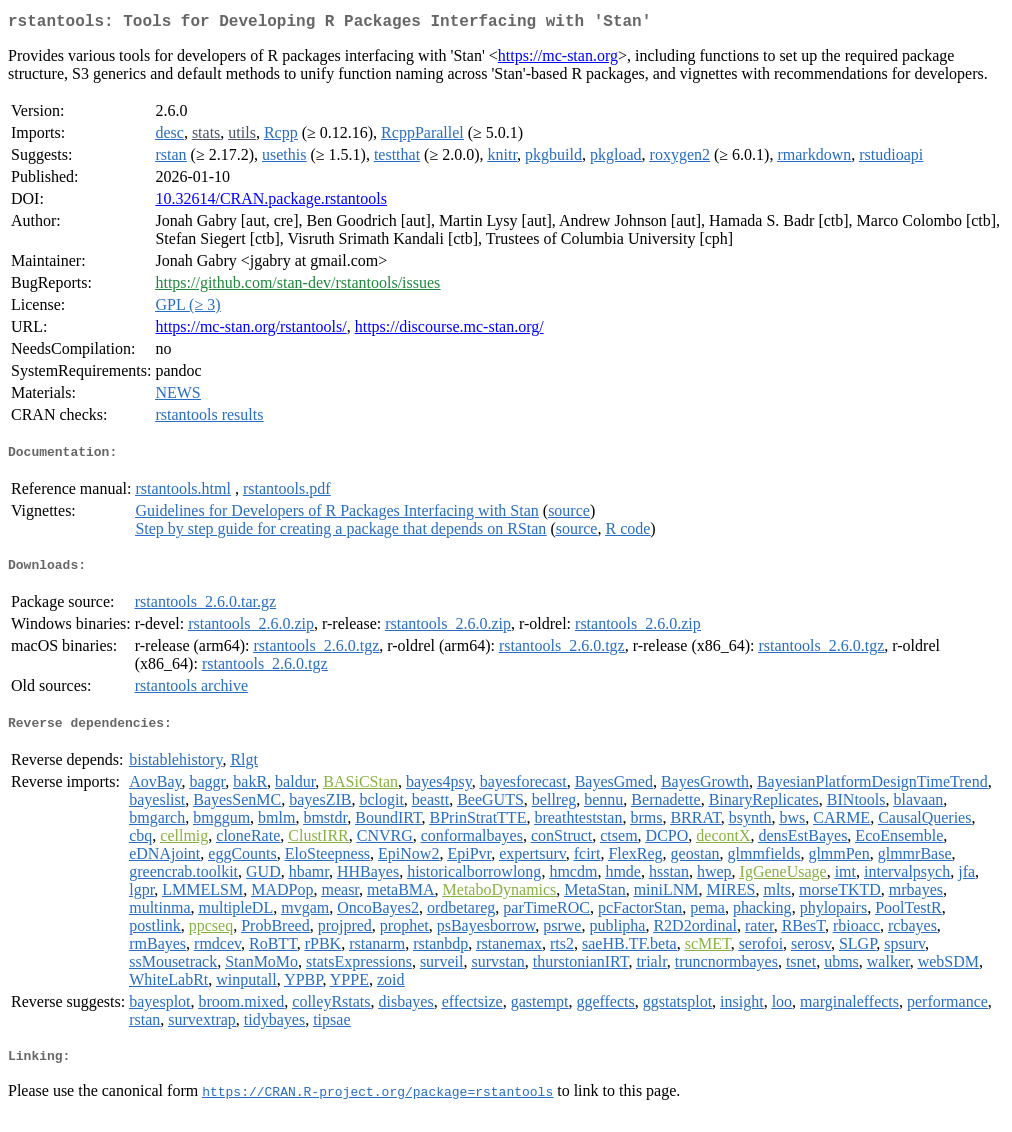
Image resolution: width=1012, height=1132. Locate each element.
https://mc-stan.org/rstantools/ (250, 330)
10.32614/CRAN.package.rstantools (271, 202)
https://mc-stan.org (558, 59)
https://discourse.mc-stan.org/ (449, 330)
